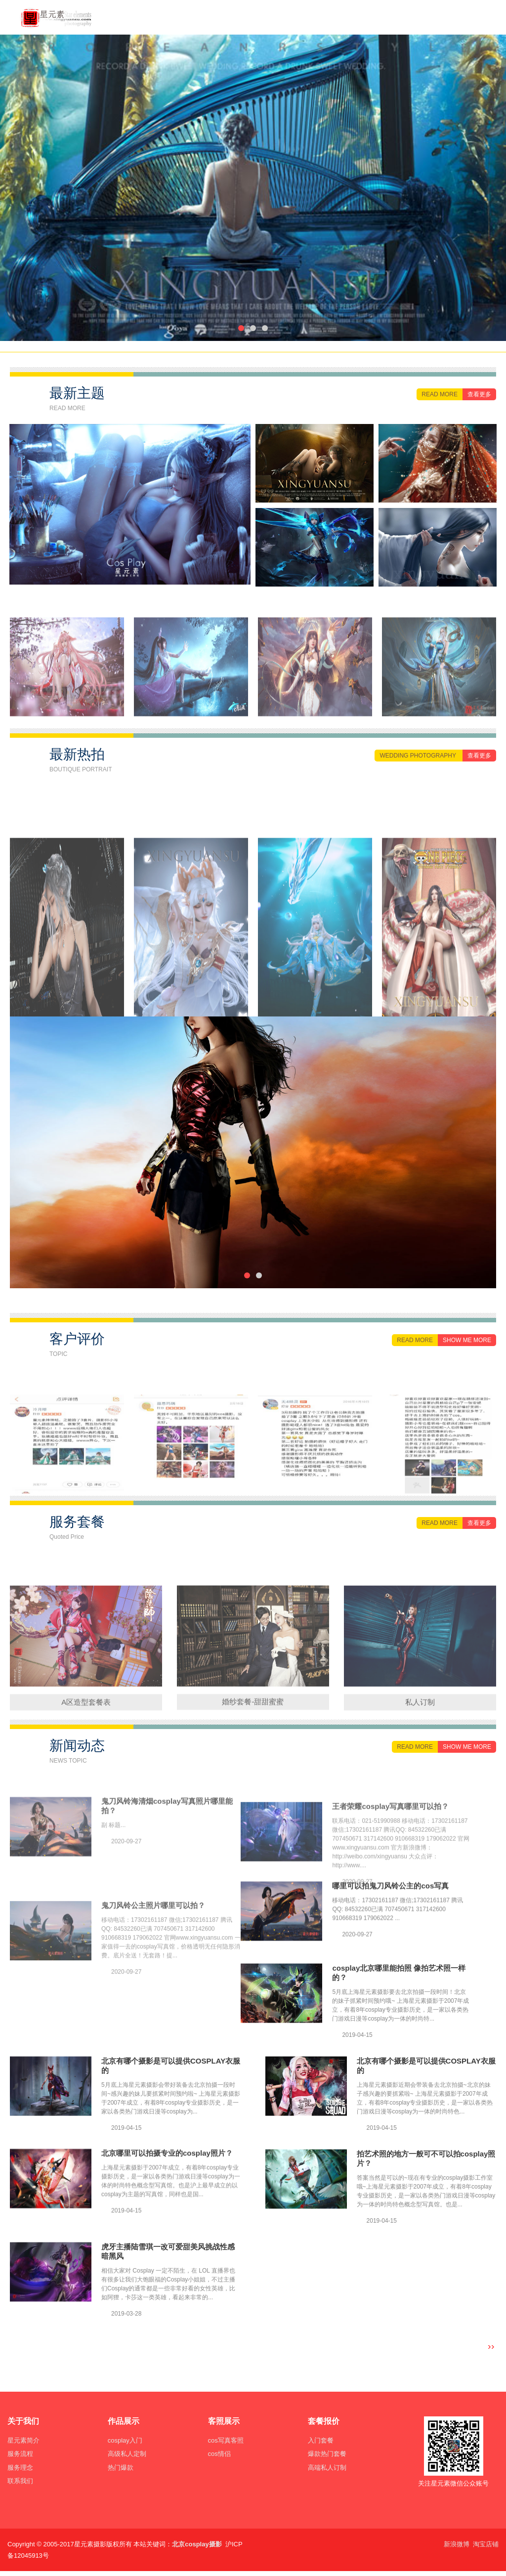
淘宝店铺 (486, 2544)
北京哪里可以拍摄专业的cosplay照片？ (167, 2192)
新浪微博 (456, 2544)
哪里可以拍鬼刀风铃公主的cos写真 (390, 1924)
